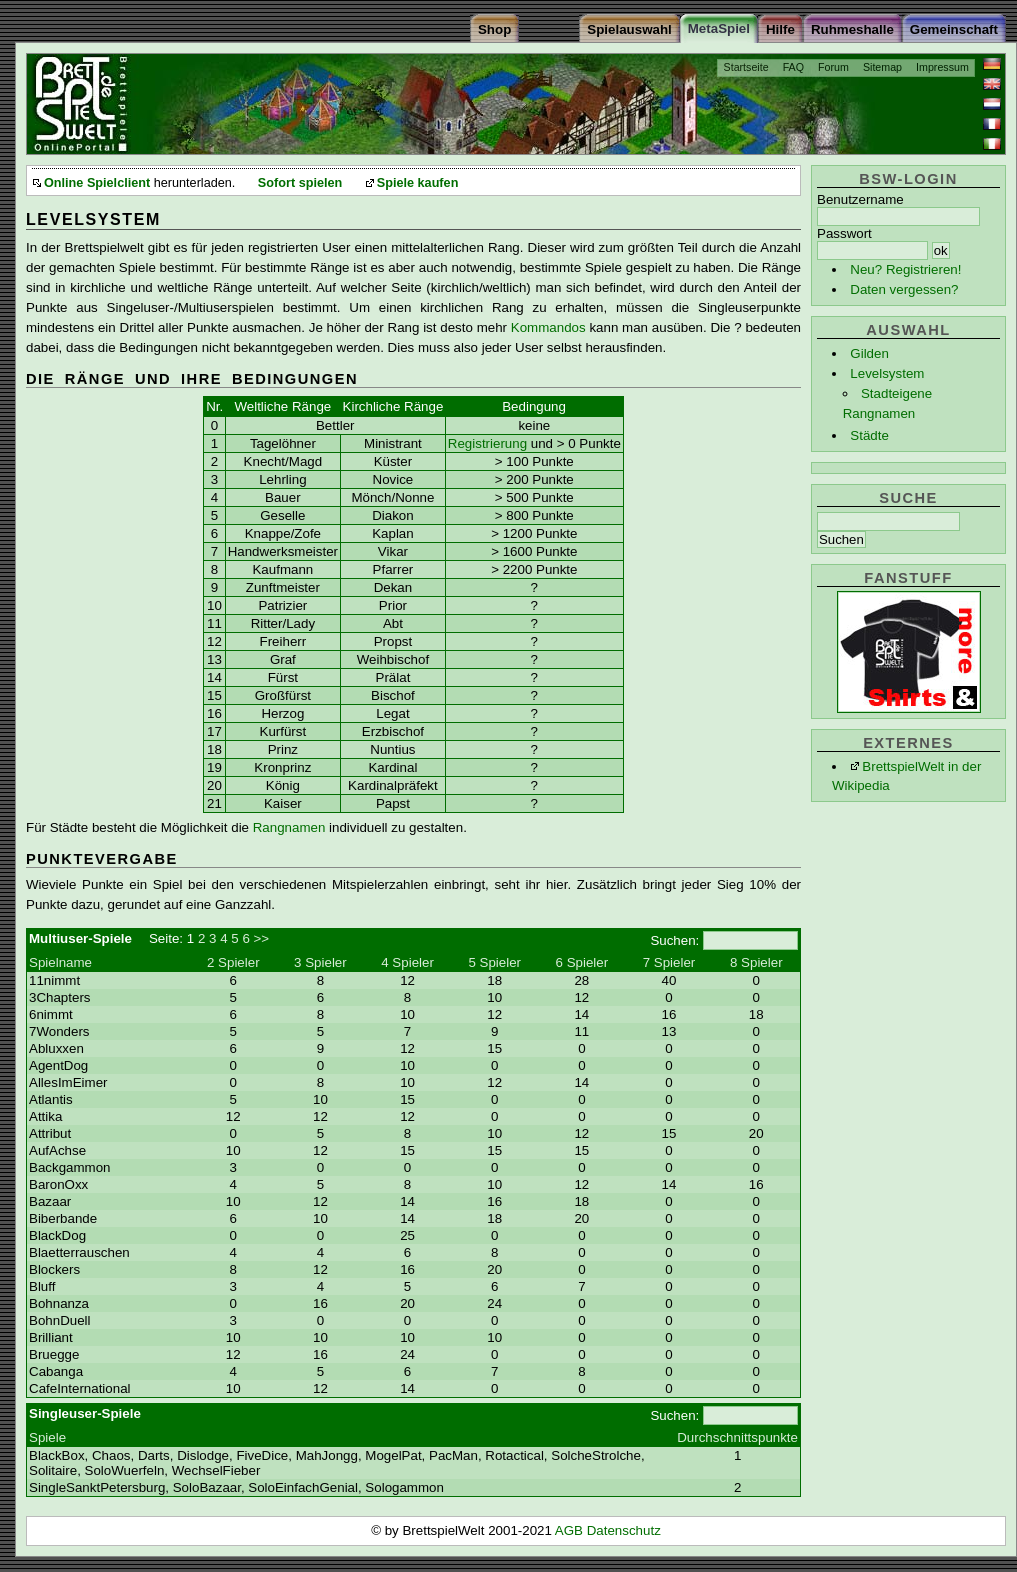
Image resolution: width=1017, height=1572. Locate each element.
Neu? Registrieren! (905, 269)
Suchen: (674, 940)
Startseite (746, 67)
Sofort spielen (300, 183)
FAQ (793, 67)
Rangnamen (289, 827)
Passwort (844, 233)
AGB (571, 1530)
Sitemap (882, 67)
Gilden (869, 353)
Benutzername (860, 199)
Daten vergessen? (904, 289)
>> (262, 938)
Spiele (47, 1437)
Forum (833, 67)
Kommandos (548, 327)
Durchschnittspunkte (737, 1437)
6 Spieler (582, 962)
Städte (869, 435)
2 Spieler (233, 962)
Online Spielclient (97, 183)
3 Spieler (320, 962)
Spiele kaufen (418, 183)
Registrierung (487, 443)
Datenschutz (624, 1530)
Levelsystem (887, 373)
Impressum (942, 67)
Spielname (60, 962)
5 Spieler (494, 962)
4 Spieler (407, 962)
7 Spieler (669, 962)
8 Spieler (756, 962)
